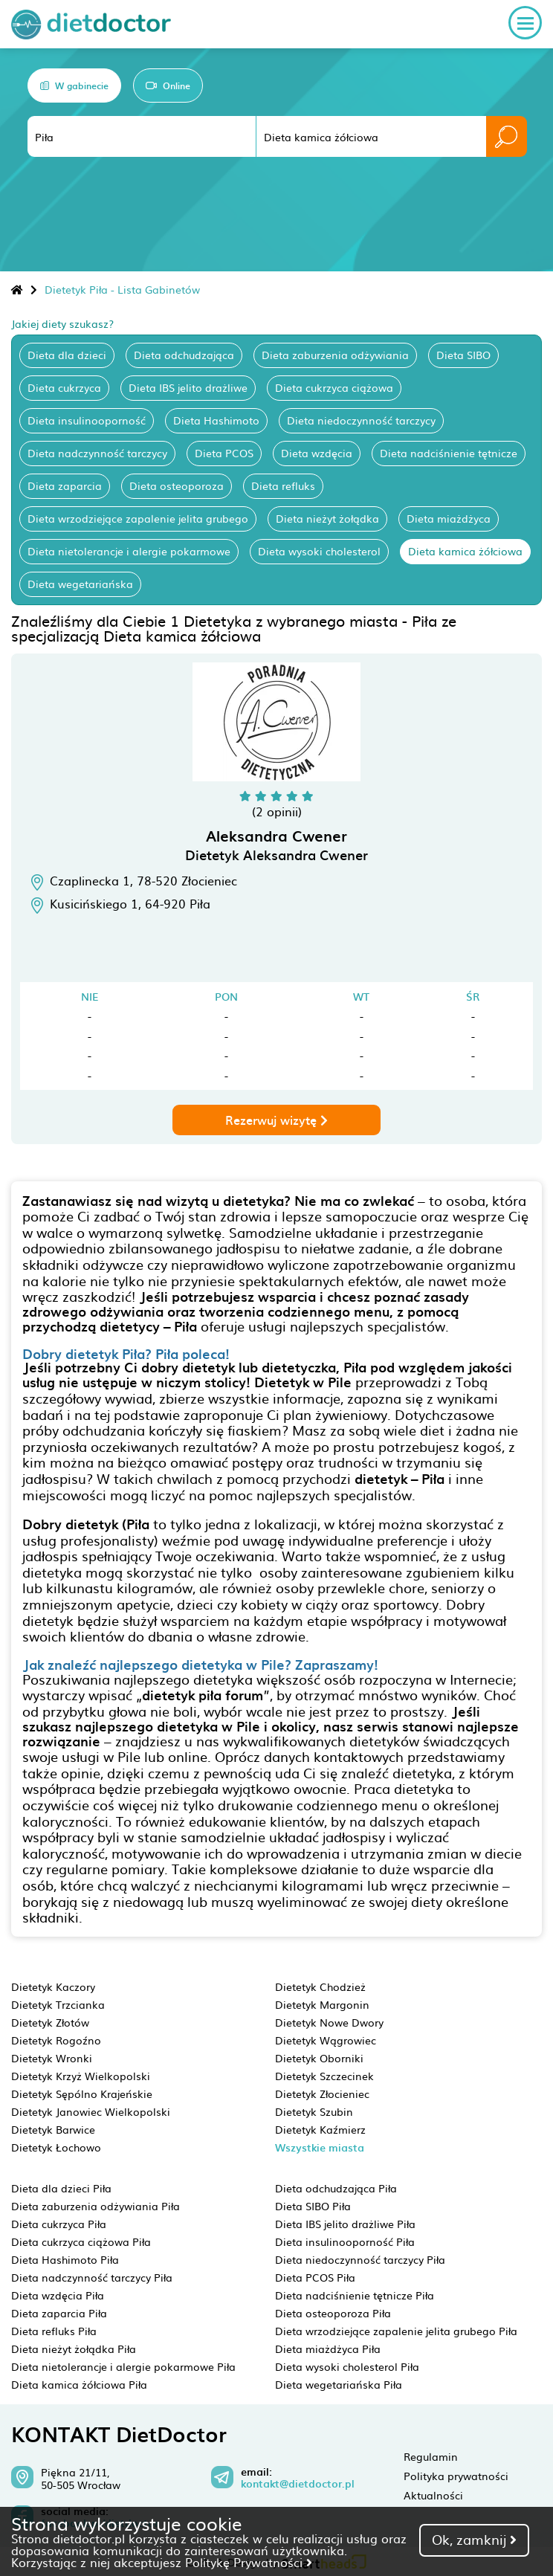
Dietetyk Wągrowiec (325, 2040)
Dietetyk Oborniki (319, 2057)
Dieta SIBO (463, 354)
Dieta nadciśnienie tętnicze (448, 452)
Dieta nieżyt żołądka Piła (73, 2348)
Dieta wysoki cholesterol (319, 550)
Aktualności (433, 2495)
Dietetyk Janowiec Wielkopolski (90, 2111)
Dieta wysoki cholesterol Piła (347, 2366)
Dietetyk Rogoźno (56, 2040)
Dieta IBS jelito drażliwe (188, 387)
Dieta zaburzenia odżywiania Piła (95, 2205)
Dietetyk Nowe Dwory (329, 2022)
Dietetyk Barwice (53, 2129)
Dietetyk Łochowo (56, 2147)
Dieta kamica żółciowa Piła (79, 2384)
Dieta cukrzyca (64, 387)
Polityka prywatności (456, 2475)
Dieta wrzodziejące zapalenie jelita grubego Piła (396, 2330)
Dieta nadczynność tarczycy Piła (91, 2277)
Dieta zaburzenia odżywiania (335, 354)
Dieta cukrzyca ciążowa (334, 387)
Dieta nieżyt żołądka (327, 518)
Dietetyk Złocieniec (322, 2093)
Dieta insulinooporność (87, 420)
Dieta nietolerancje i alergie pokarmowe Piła (123, 2366)
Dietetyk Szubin (314, 2111)
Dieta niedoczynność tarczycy (361, 420)
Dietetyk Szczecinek (324, 2075)
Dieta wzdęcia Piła (57, 2295)
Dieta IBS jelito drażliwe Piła (345, 2223)
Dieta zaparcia (65, 485)
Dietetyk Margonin (322, 2004)
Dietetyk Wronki (51, 2057)
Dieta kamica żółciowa (465, 550)
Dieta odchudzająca (184, 354)
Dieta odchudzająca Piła (336, 2187)
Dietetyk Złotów (50, 2022)
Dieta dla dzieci (67, 354)
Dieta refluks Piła (54, 2330)
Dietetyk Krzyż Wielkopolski (80, 2075)
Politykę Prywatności (248, 2562)
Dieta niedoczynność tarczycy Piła (360, 2259)
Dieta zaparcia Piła (59, 2312)
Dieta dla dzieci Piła (61, 2187)
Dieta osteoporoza (176, 485)
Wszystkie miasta (319, 2147)
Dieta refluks (283, 485)
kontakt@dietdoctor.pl (298, 2484)
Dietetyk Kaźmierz (320, 2129)
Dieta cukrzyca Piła (58, 2223)
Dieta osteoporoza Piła (333, 2312)
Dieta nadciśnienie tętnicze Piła (354, 2295)
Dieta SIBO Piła (313, 2205)
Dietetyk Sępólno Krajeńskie (81, 2093)
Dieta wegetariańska (80, 583)
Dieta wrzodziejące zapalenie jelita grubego (138, 518)
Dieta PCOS (224, 452)
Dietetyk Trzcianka (58, 2004)
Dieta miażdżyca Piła (328, 2348)
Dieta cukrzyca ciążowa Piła (81, 2241)
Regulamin (431, 2456)
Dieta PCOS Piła (315, 2277)
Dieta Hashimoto (216, 420)
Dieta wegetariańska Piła (338, 2384)
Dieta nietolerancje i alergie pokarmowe (129, 550)
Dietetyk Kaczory (53, 1986)
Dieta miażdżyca (449, 518)
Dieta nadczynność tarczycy (97, 452)
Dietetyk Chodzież (320, 1986)
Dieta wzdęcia (316, 452)
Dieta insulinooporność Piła (345, 2241)
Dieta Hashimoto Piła (65, 2259)
